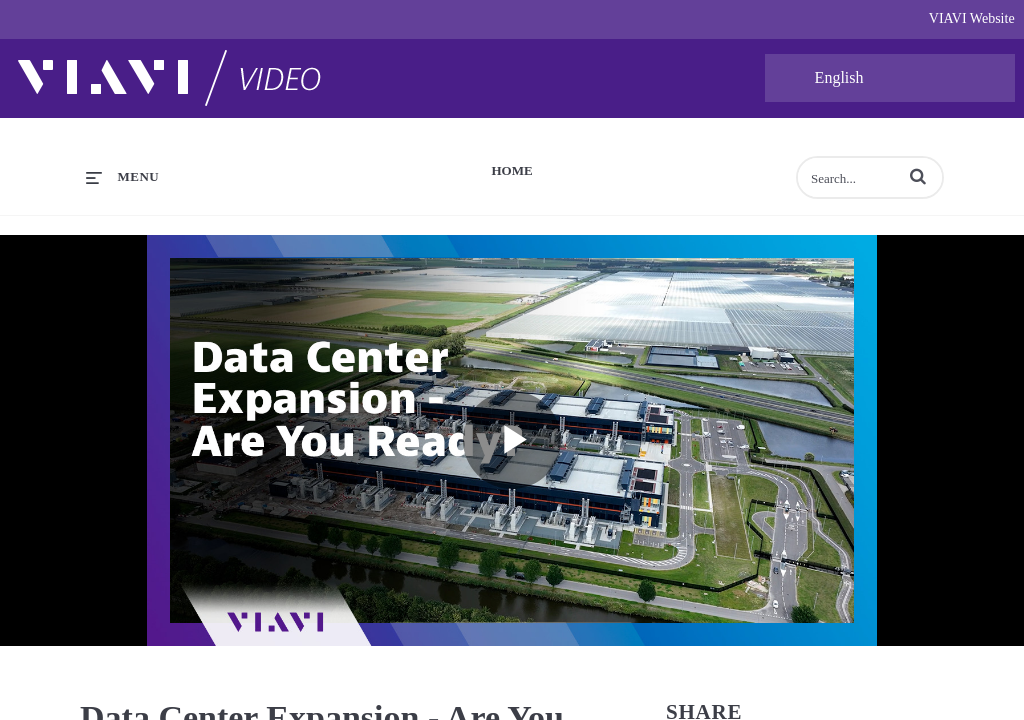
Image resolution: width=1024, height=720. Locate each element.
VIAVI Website (972, 18)
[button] (918, 176)
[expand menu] (122, 177)
